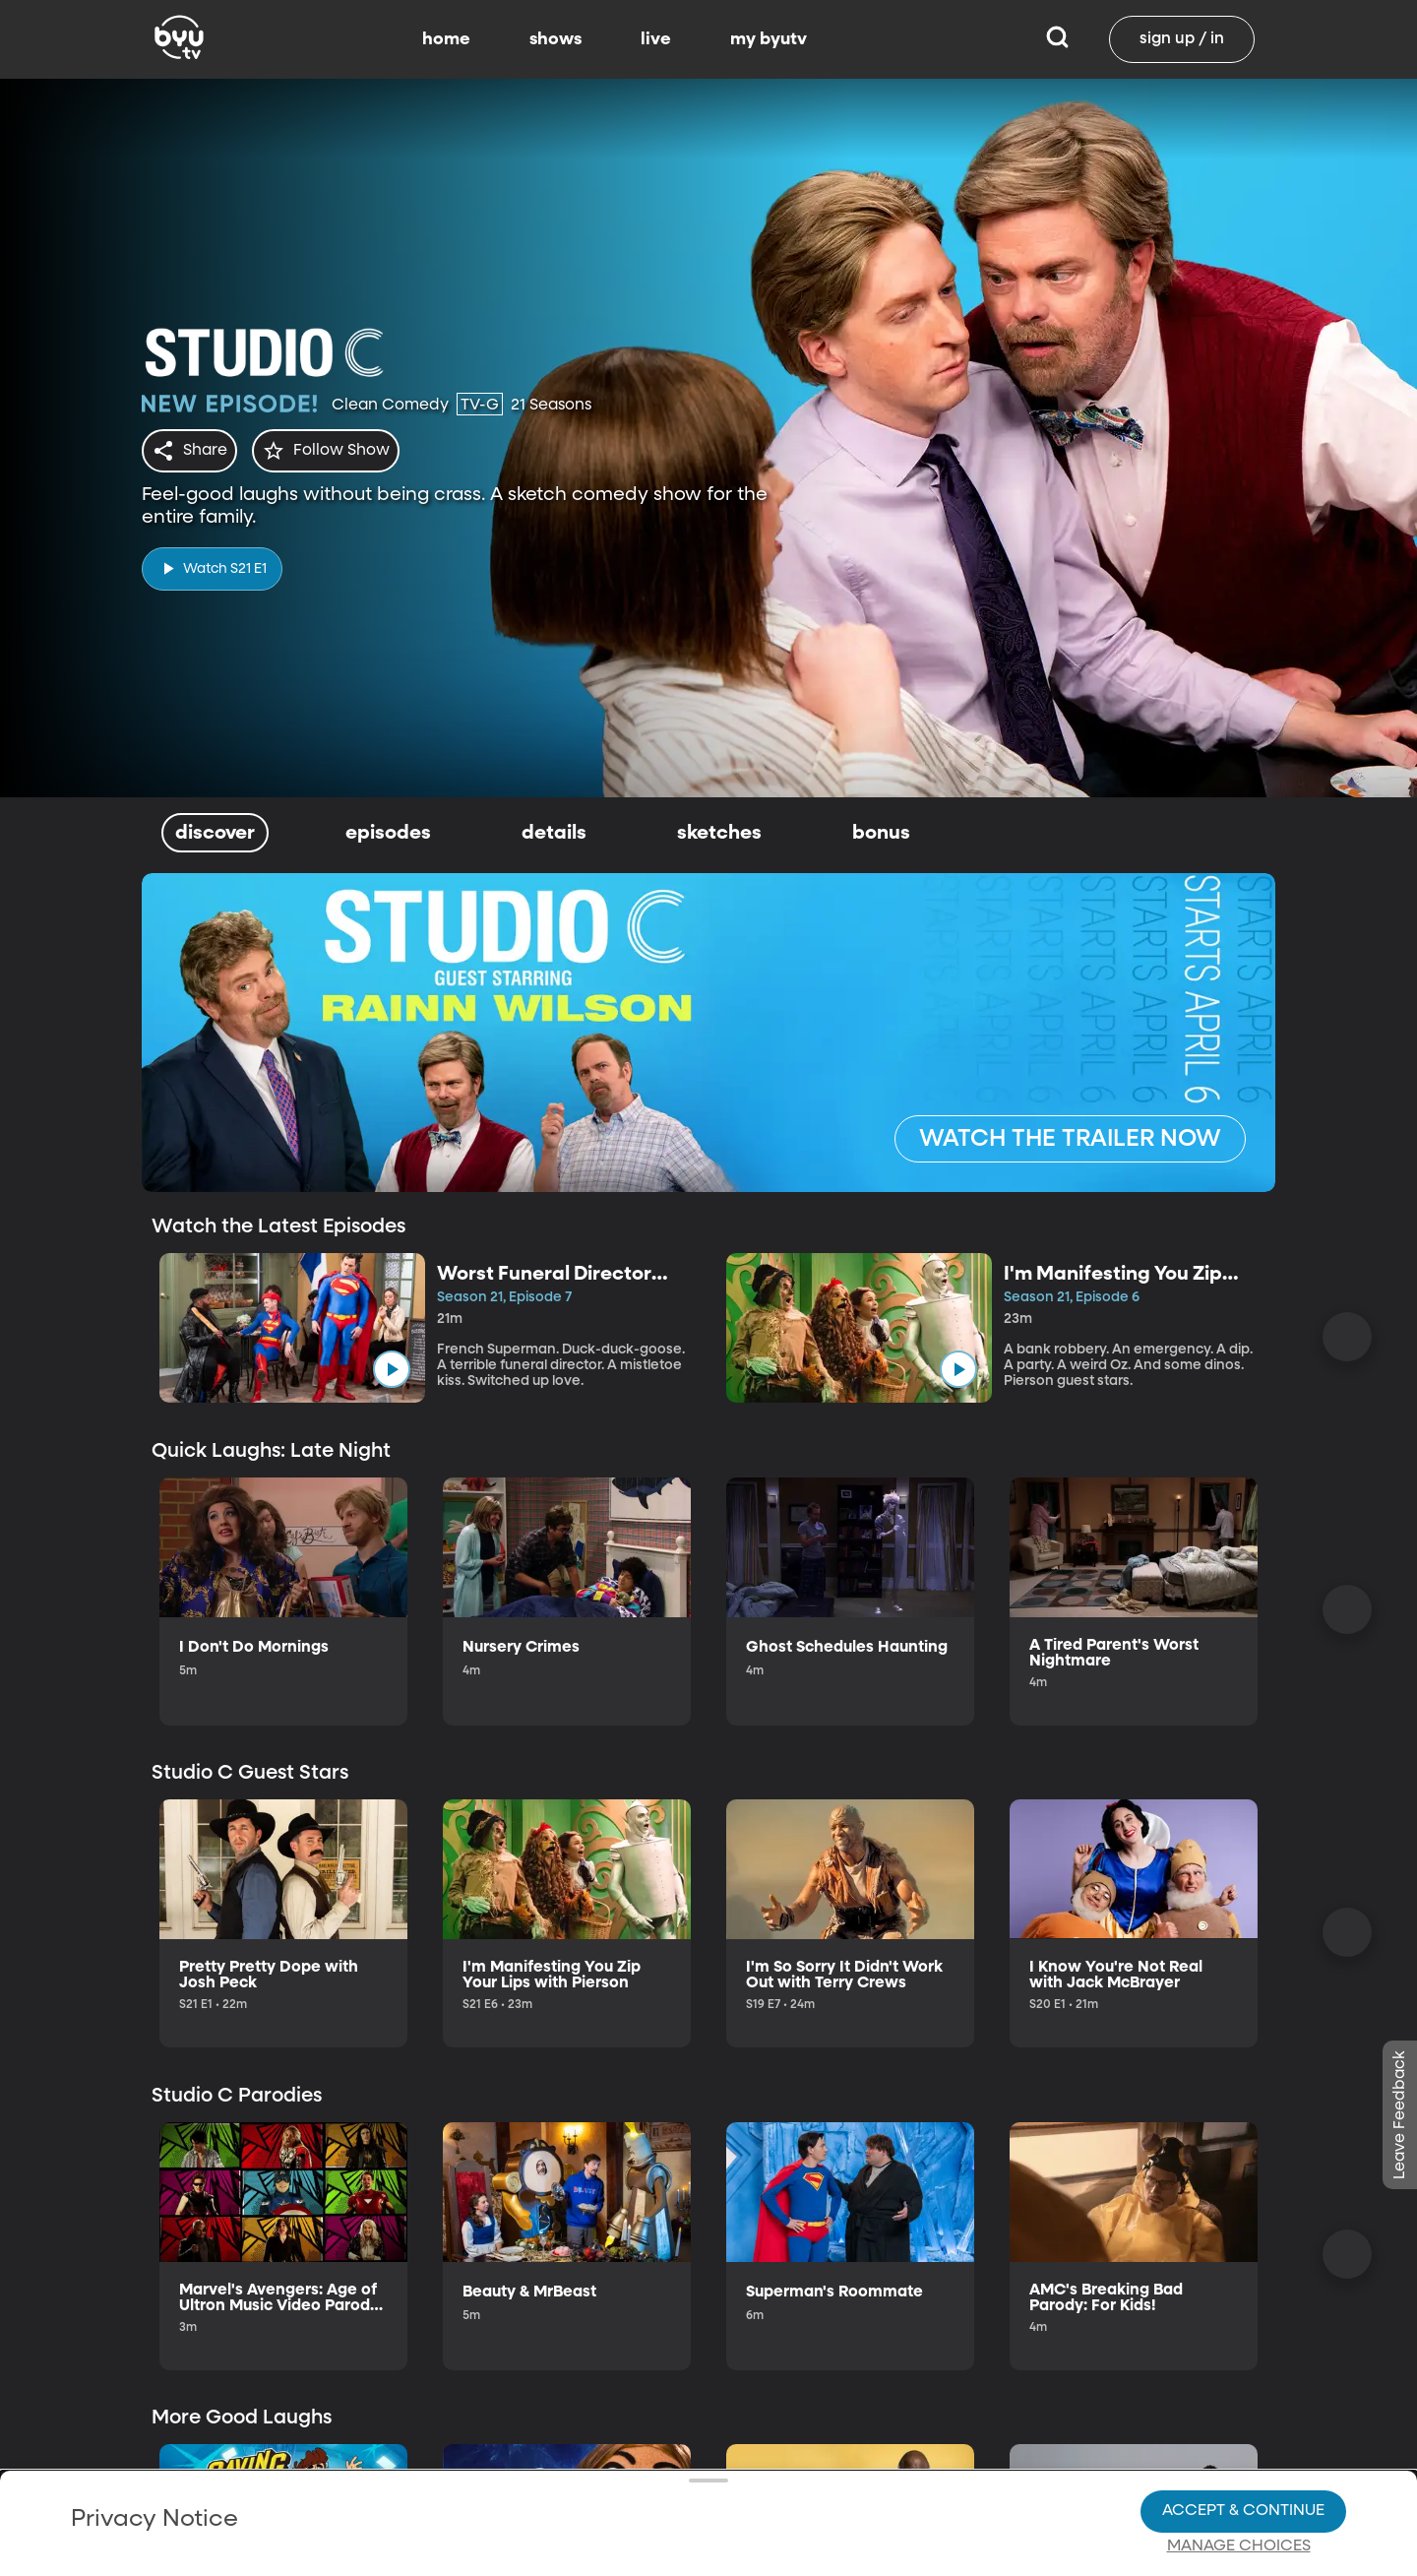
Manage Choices (1239, 2535)
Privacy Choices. (737, 2498)
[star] (337, 451)
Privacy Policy (312, 2482)
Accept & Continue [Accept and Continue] (1243, 2499)
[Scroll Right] (1347, 1336)
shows (555, 39)
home (446, 39)
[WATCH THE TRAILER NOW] (1070, 1138)
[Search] (1057, 39)
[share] (193, 451)
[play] (212, 562)
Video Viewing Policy (625, 2534)
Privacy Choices (481, 2549)
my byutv (768, 39)
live (656, 39)
